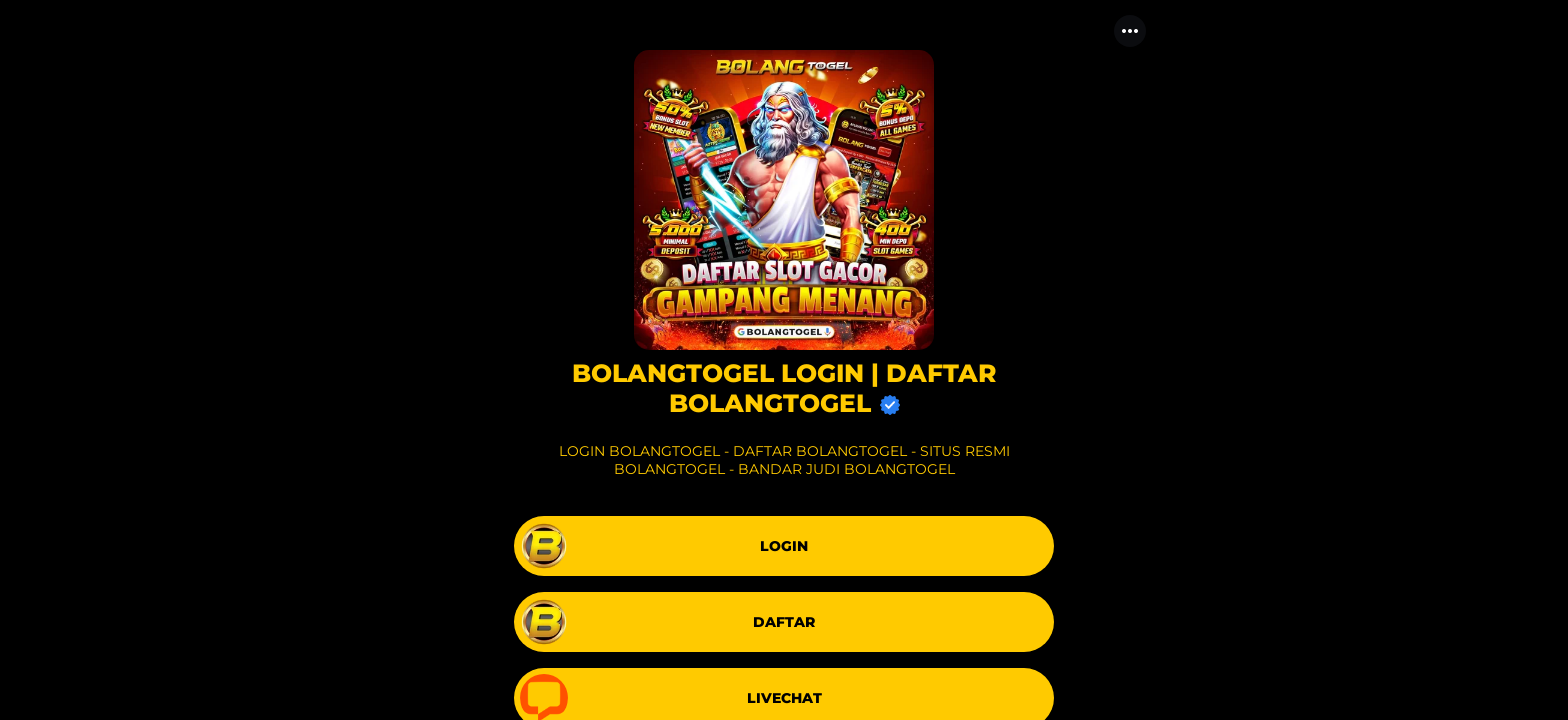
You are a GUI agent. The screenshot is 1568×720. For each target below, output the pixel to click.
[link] (784, 546)
